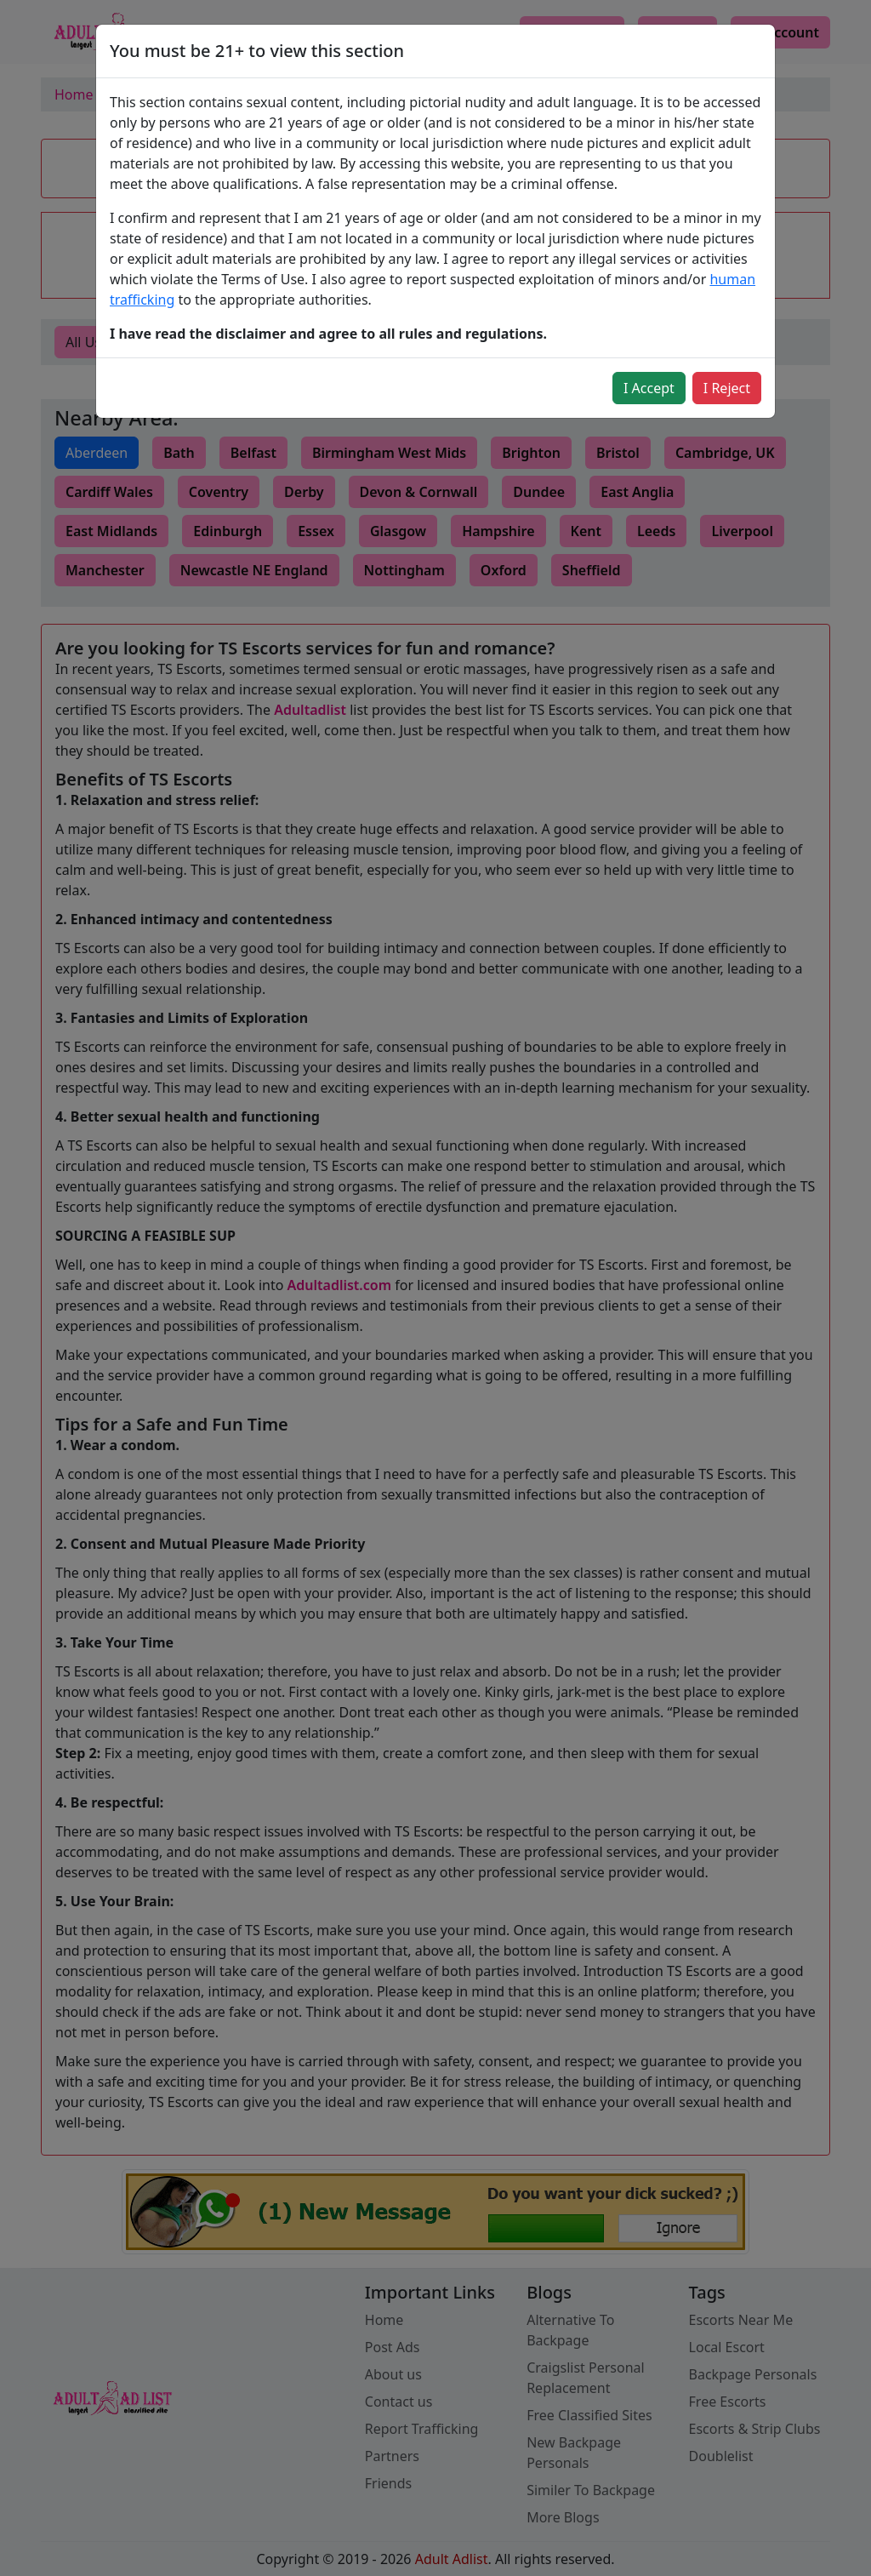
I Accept (649, 388)
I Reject (726, 388)
